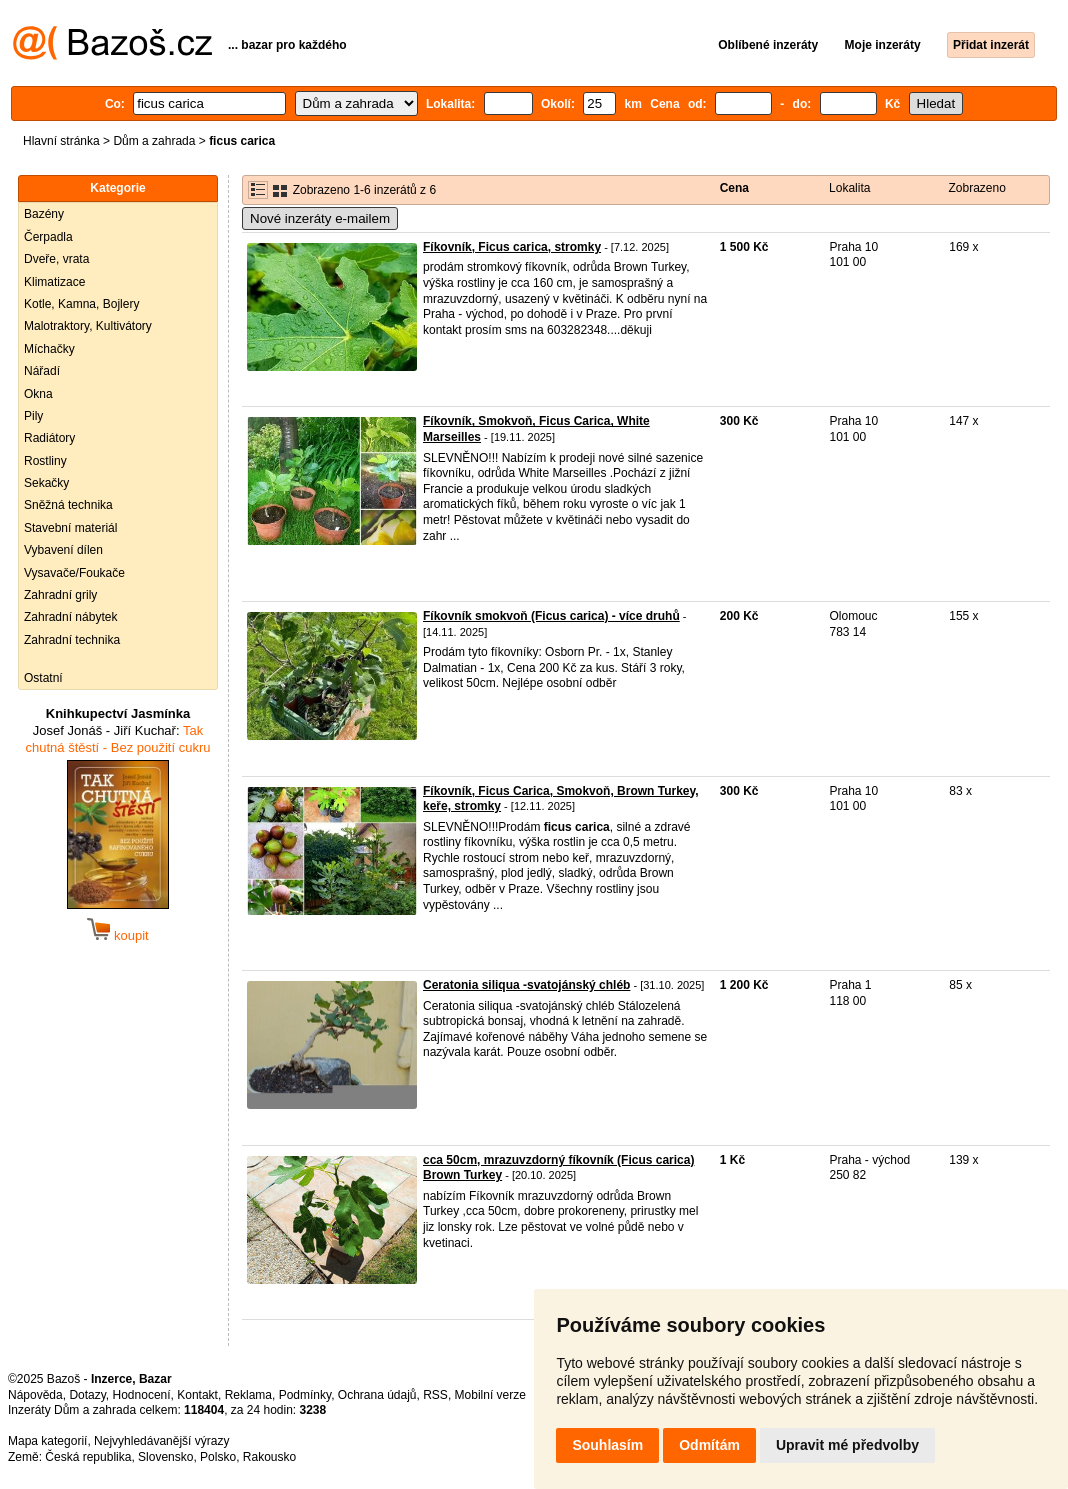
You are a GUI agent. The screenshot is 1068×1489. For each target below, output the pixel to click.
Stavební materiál (70, 528)
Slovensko (165, 1457)
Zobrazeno (976, 188)
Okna (38, 394)
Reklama (248, 1395)
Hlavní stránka (61, 141)
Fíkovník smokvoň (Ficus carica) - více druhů (551, 616)
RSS (435, 1395)
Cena (734, 188)
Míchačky (49, 349)
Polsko (218, 1457)
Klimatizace (54, 282)
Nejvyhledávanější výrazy (161, 1441)
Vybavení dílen (63, 550)
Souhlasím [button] (607, 1445)
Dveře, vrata (56, 259)
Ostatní (43, 678)
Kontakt (197, 1395)
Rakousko (269, 1457)
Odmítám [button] (709, 1445)
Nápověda (35, 1395)
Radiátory (49, 438)
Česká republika (88, 1457)
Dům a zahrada (154, 141)
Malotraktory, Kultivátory (88, 326)
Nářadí (42, 371)
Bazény (44, 214)
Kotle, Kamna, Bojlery (81, 304)
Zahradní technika (72, 640)
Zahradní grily (60, 595)
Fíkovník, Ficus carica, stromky (512, 247)
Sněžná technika (68, 505)
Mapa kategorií (47, 1441)
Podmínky (305, 1395)
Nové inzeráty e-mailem (320, 218)
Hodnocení (142, 1395)
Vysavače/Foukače (74, 573)
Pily (33, 416)
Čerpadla (48, 237)
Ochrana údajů (377, 1395)
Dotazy (87, 1395)
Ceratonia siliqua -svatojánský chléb (526, 985)
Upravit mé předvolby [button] (847, 1445)
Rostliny (45, 461)
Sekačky (46, 483)
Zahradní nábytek (70, 617)
